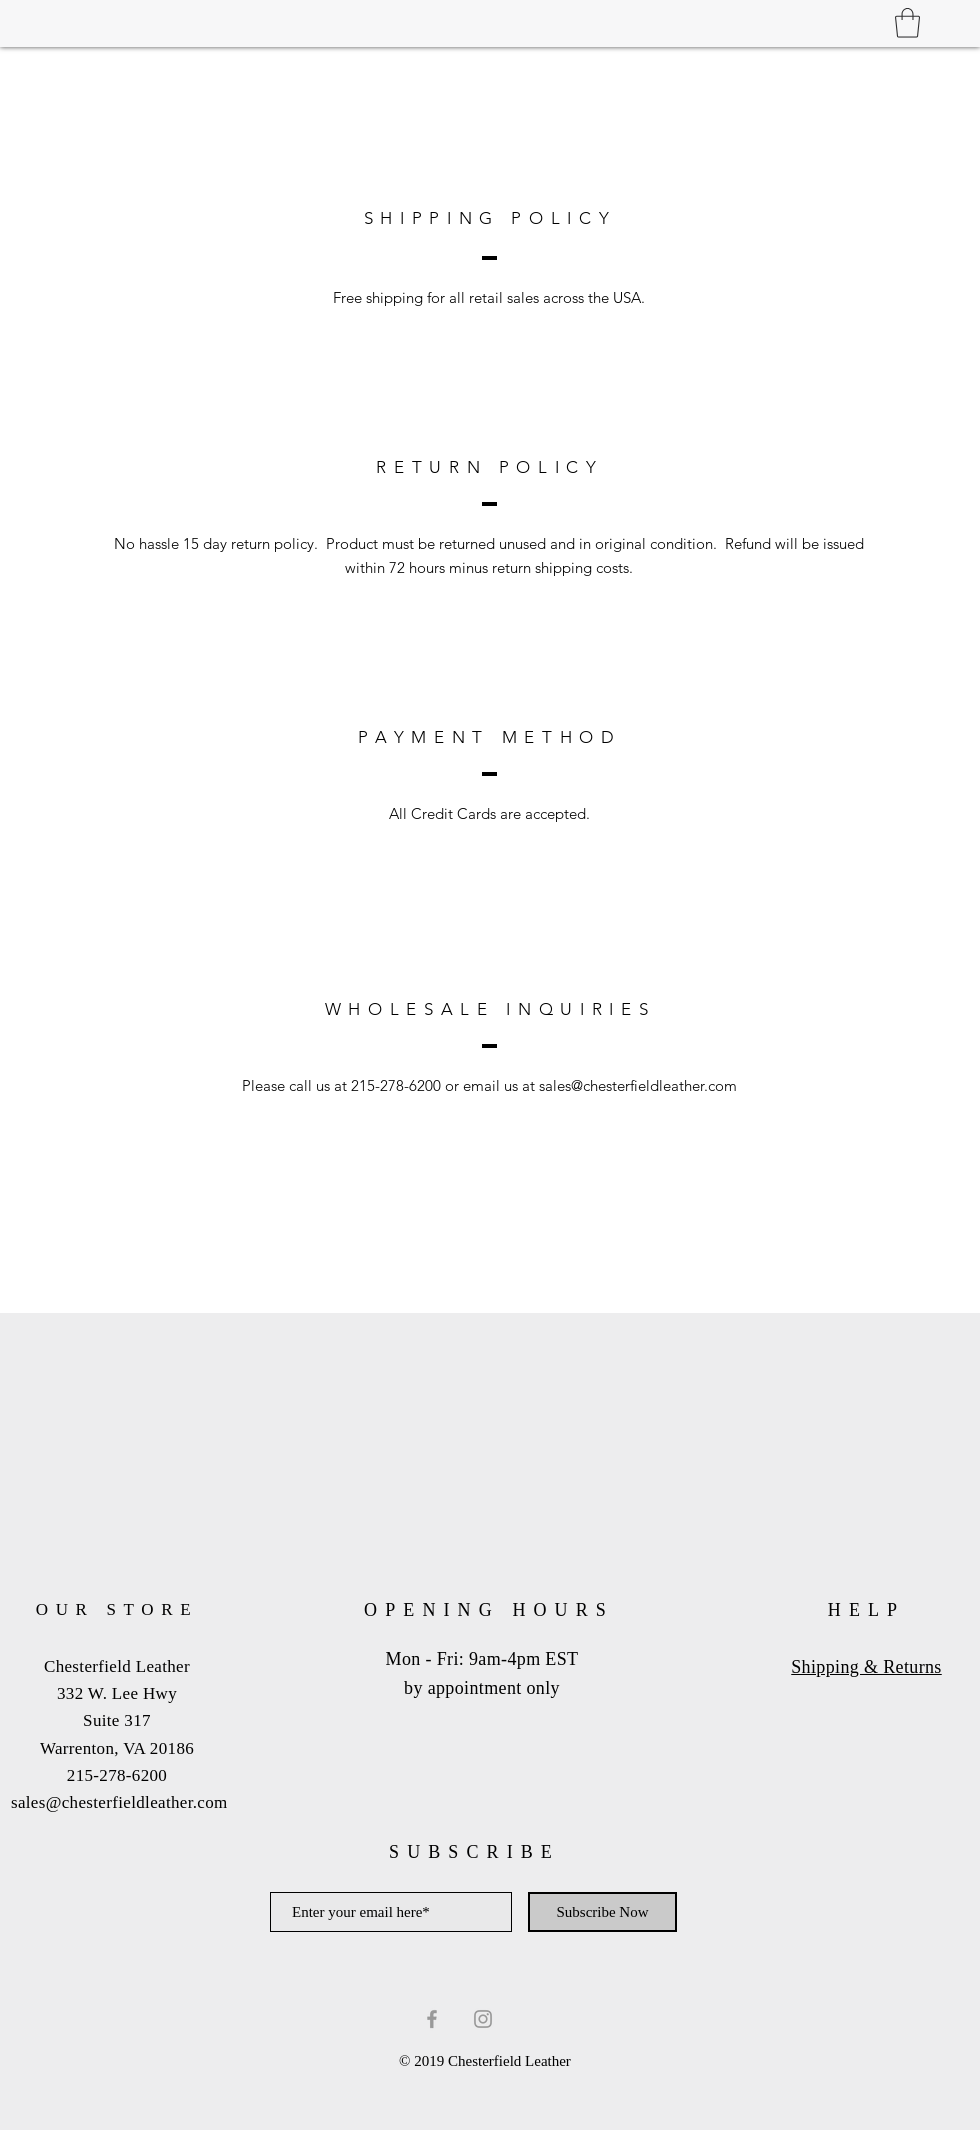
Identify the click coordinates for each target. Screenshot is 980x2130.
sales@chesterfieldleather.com (638, 1085)
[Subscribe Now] (602, 1912)
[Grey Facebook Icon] (432, 2019)
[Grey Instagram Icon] (483, 2019)
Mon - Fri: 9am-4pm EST (482, 1659)
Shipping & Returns (866, 1667)
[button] (907, 23)
